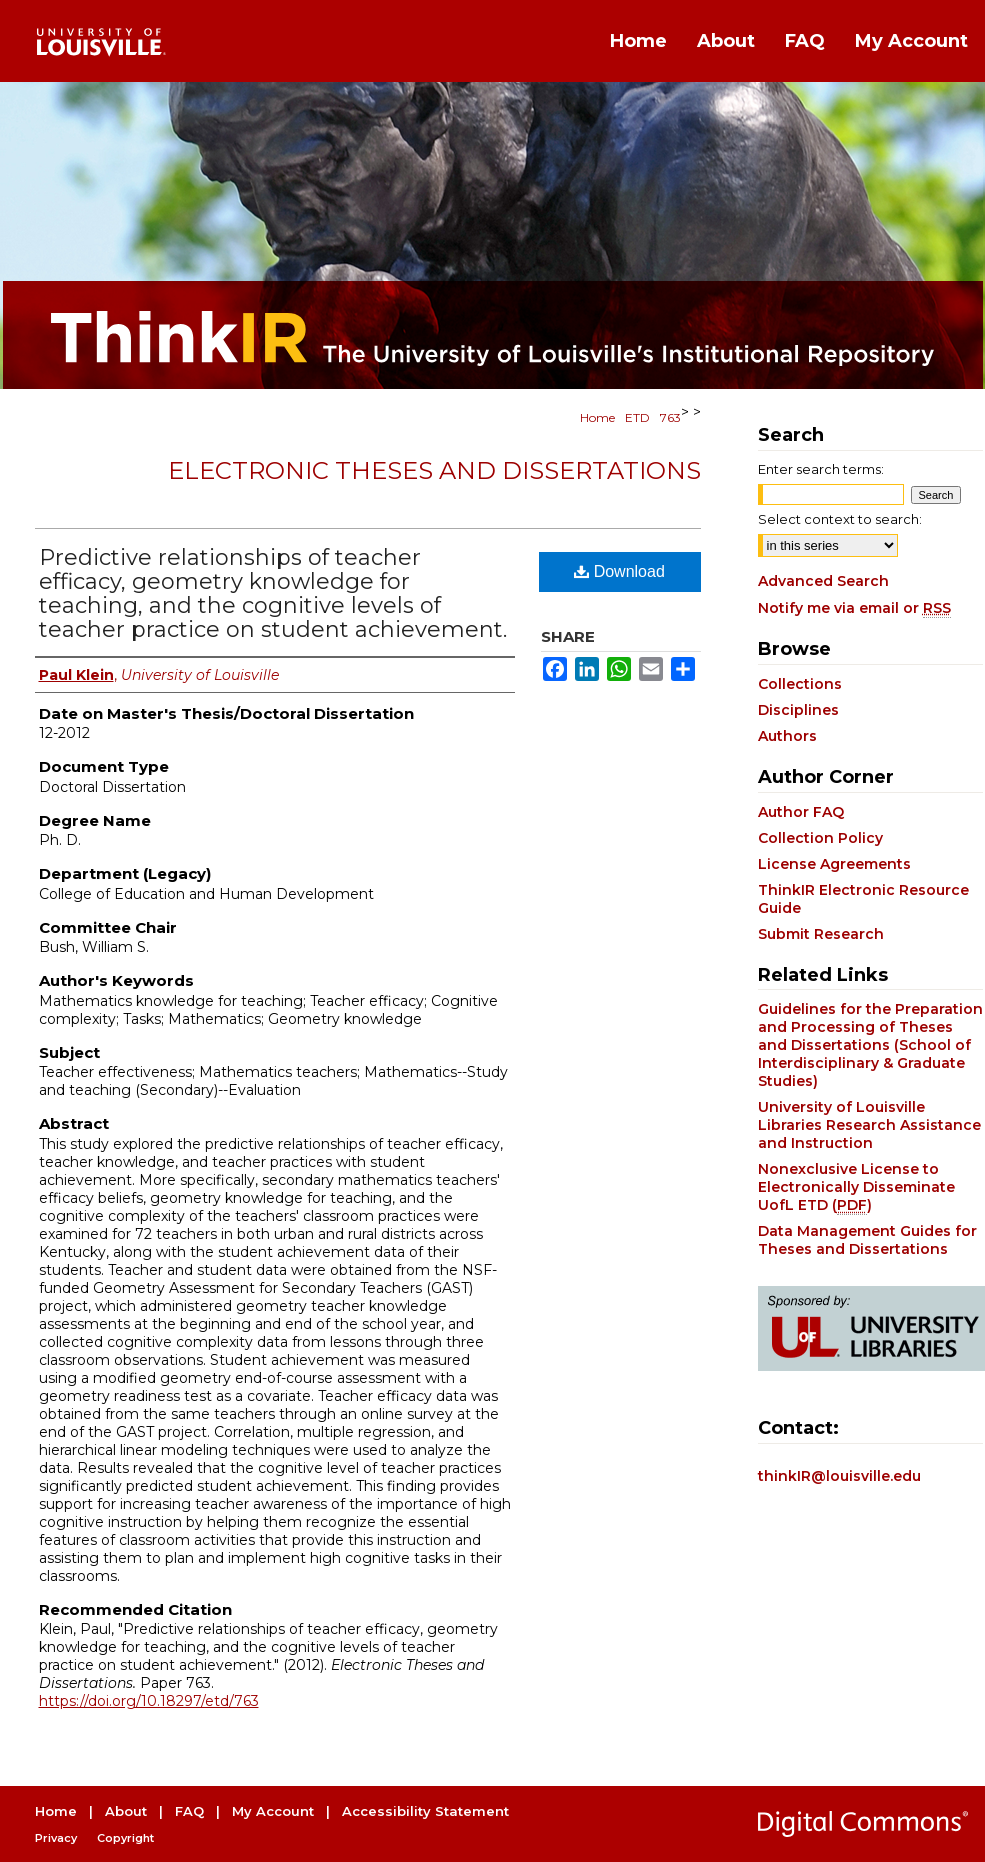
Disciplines (798, 710)
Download (619, 571)
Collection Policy (820, 838)
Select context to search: (840, 519)
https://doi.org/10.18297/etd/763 (149, 1701)
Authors (787, 736)
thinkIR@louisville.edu (839, 1476)
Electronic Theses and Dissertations (434, 470)
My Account (273, 1811)
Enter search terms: (821, 469)
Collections (800, 684)
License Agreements (834, 864)
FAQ (189, 1811)
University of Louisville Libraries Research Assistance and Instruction (869, 1125)
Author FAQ (801, 812)
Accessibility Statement (425, 1811)
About (126, 1811)
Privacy (56, 1838)
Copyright (125, 1838)
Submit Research (821, 934)
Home (597, 417)
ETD (637, 417)
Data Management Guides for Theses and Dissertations (867, 1240)
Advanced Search (823, 581)
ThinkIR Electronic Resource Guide (863, 899)
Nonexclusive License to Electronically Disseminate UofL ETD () (856, 1187)
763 (670, 417)
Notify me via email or (854, 608)
